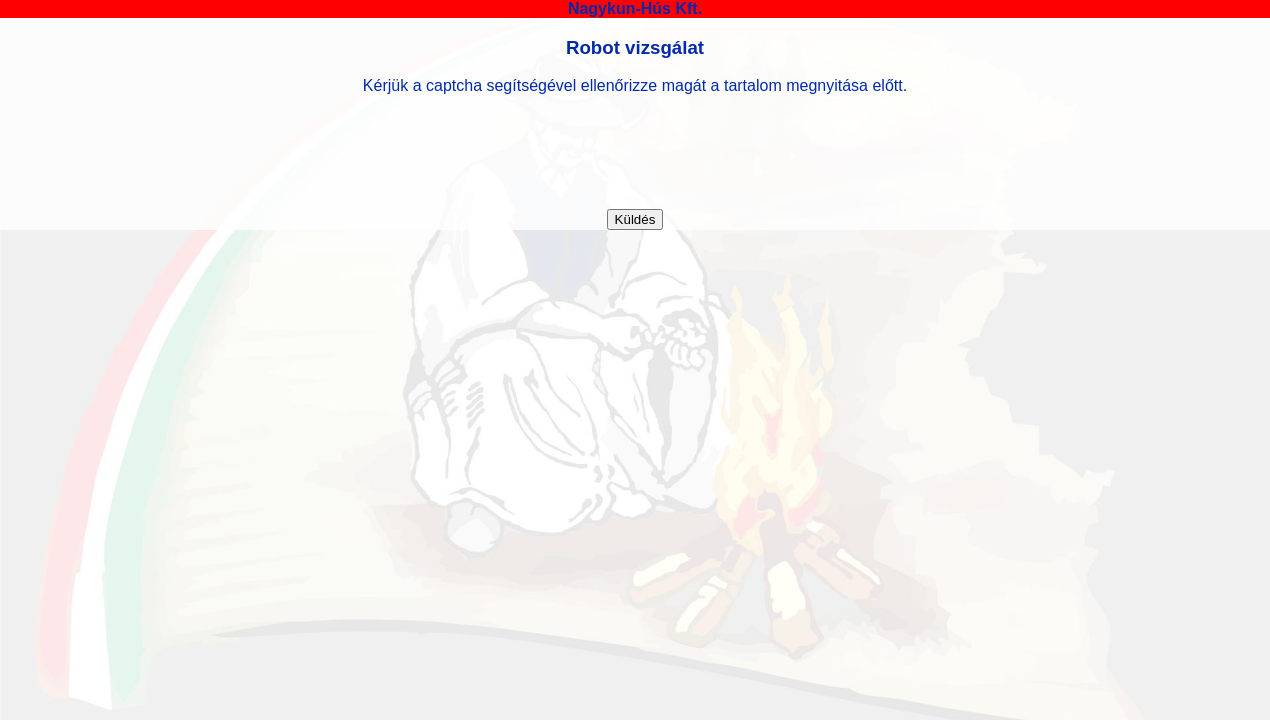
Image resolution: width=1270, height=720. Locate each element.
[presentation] (635, 152)
